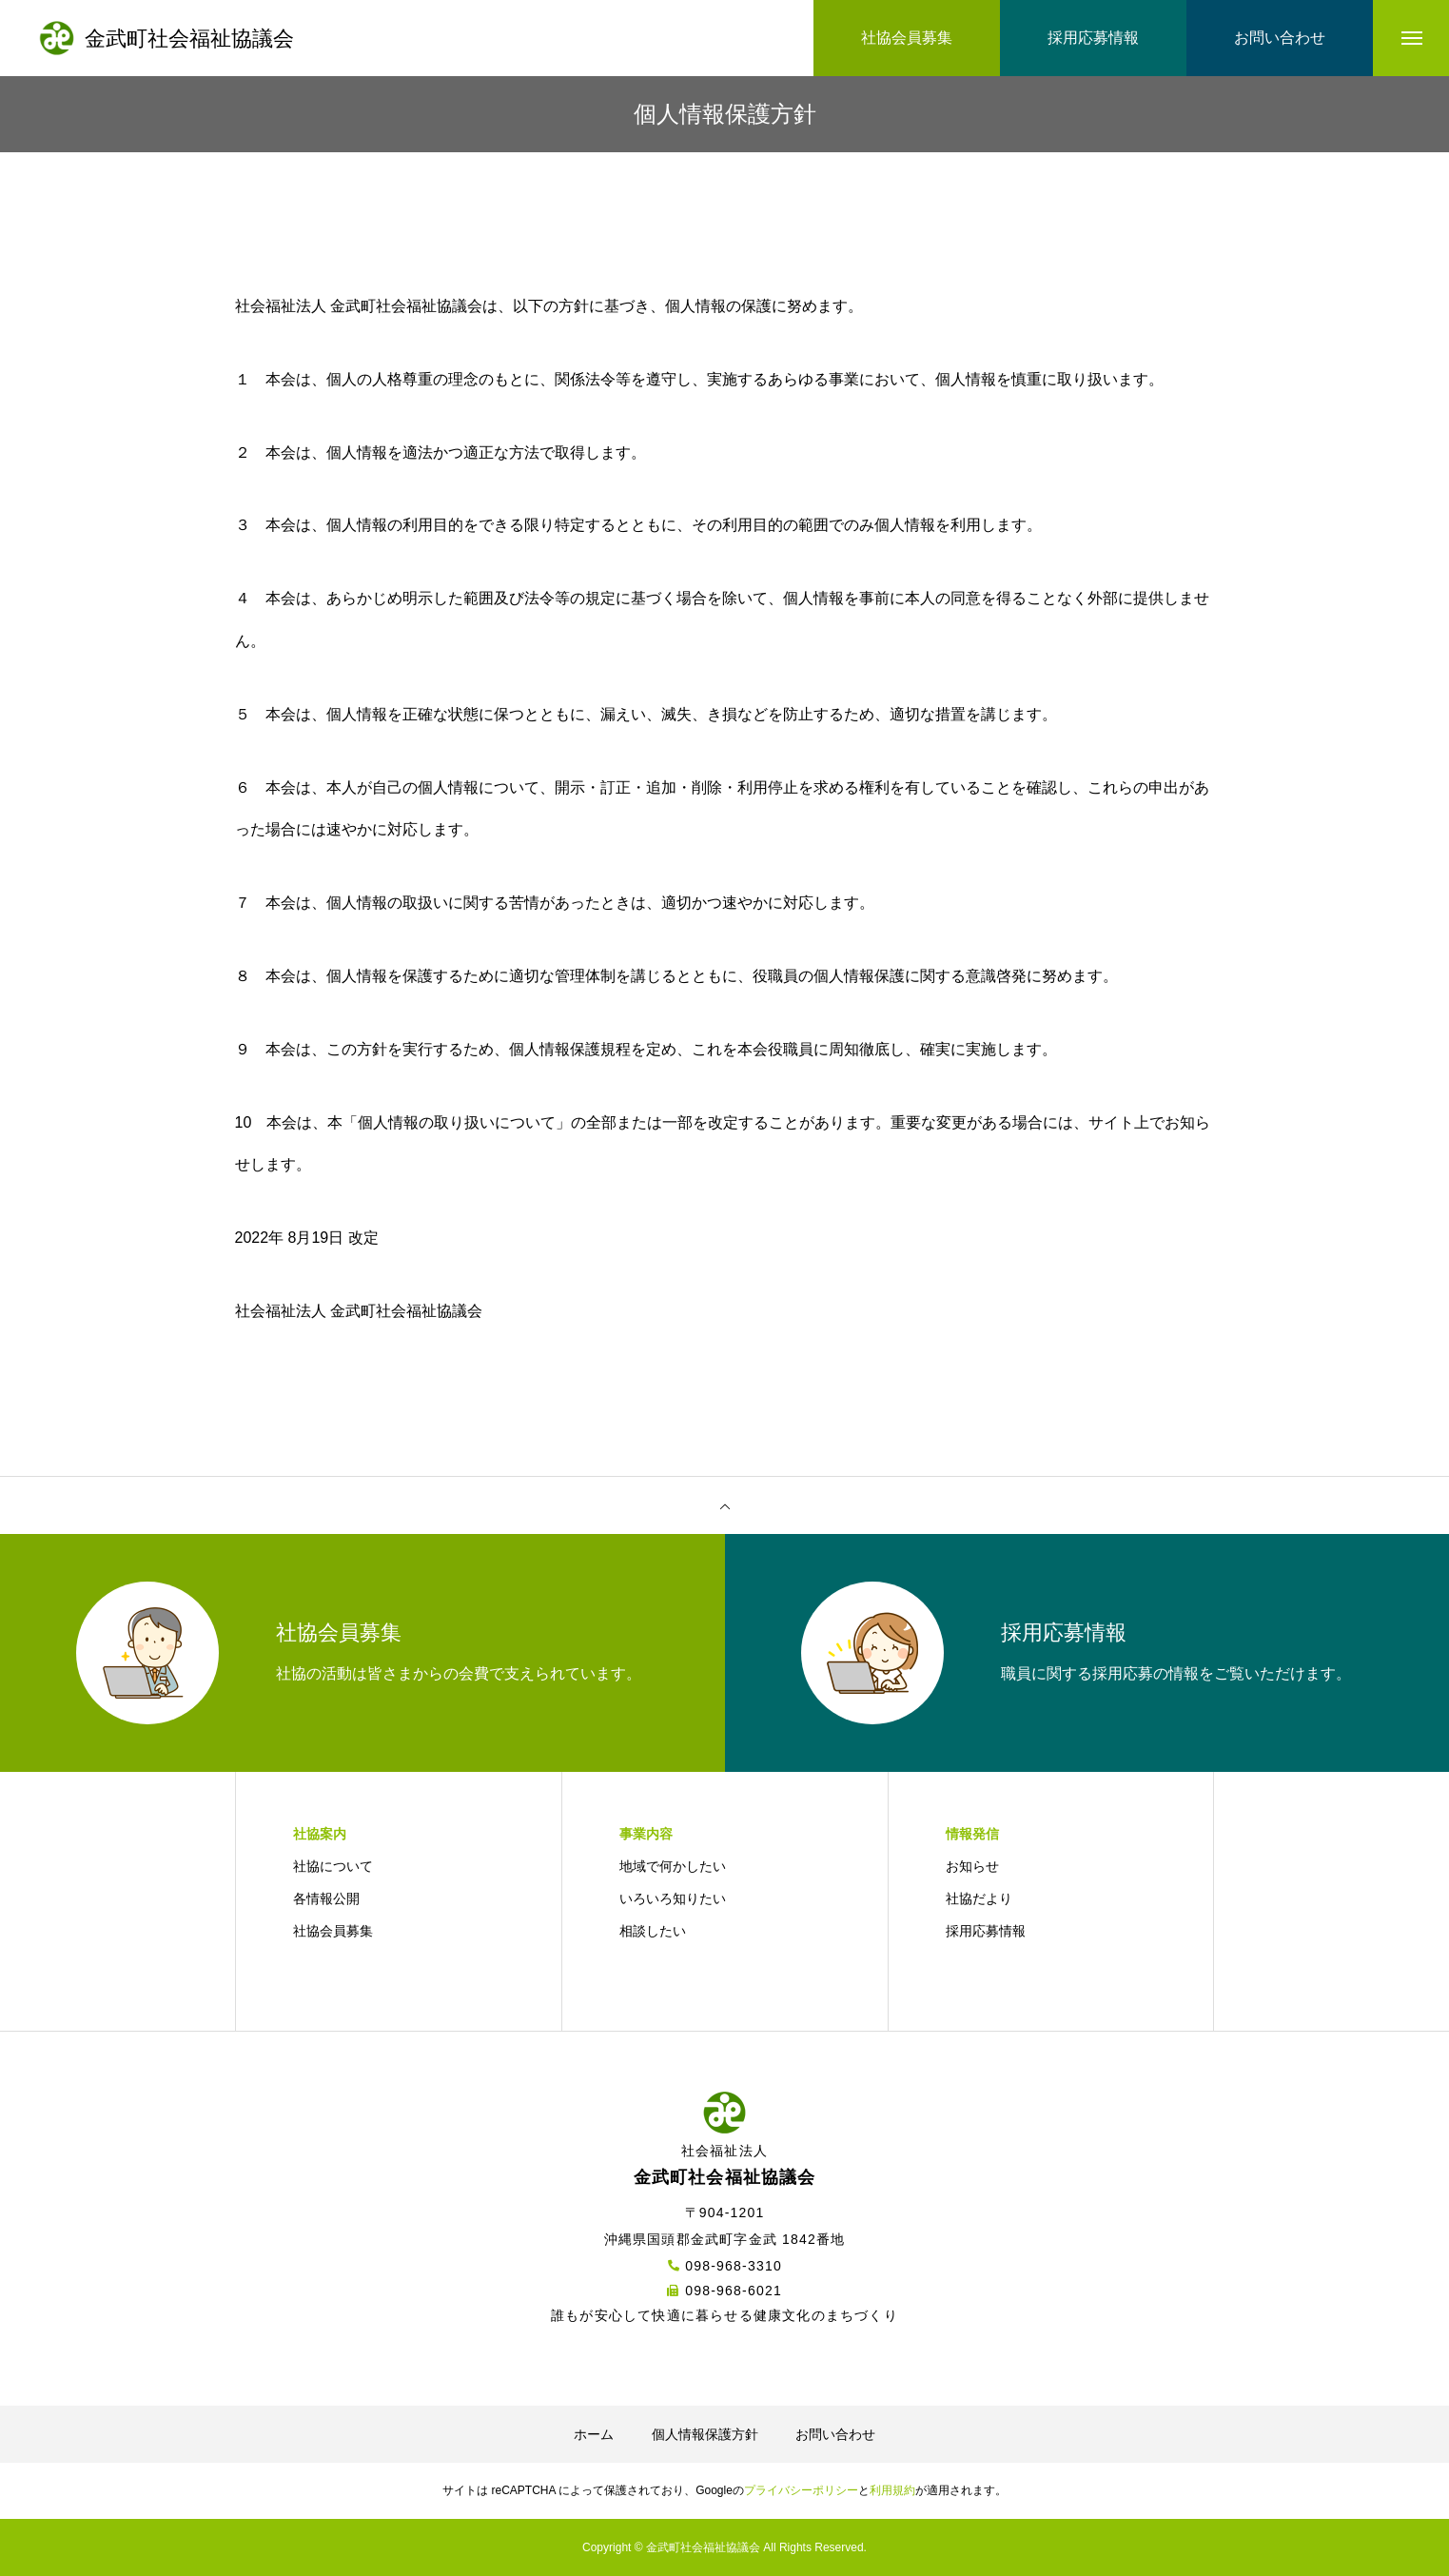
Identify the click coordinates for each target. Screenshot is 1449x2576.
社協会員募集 (333, 1930)
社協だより (979, 1898)
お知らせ (972, 1866)
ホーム (594, 2434)
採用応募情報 (986, 1930)
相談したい (652, 1930)
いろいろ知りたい (672, 1898)
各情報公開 (326, 1898)
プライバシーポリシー (801, 2490)
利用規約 (892, 2490)
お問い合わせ (835, 2434)
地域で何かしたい (672, 1866)
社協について (333, 1866)
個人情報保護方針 (705, 2434)
